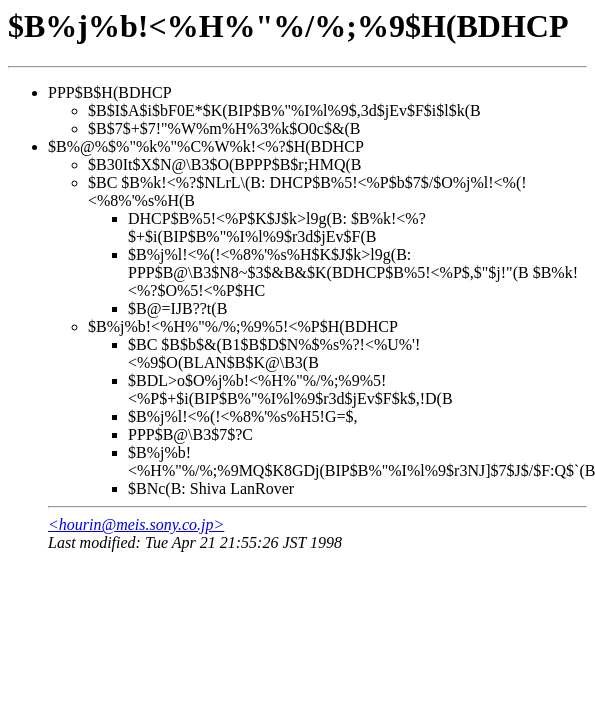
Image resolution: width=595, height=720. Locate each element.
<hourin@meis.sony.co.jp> (136, 524)
